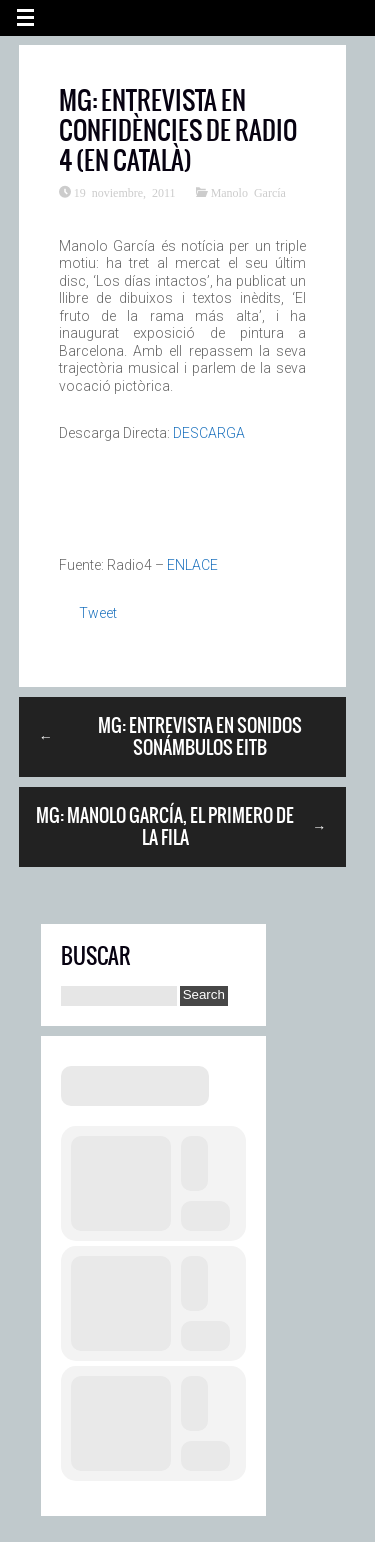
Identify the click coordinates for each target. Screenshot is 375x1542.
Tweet (98, 613)
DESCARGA (209, 433)
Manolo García (248, 192)
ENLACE (192, 565)
